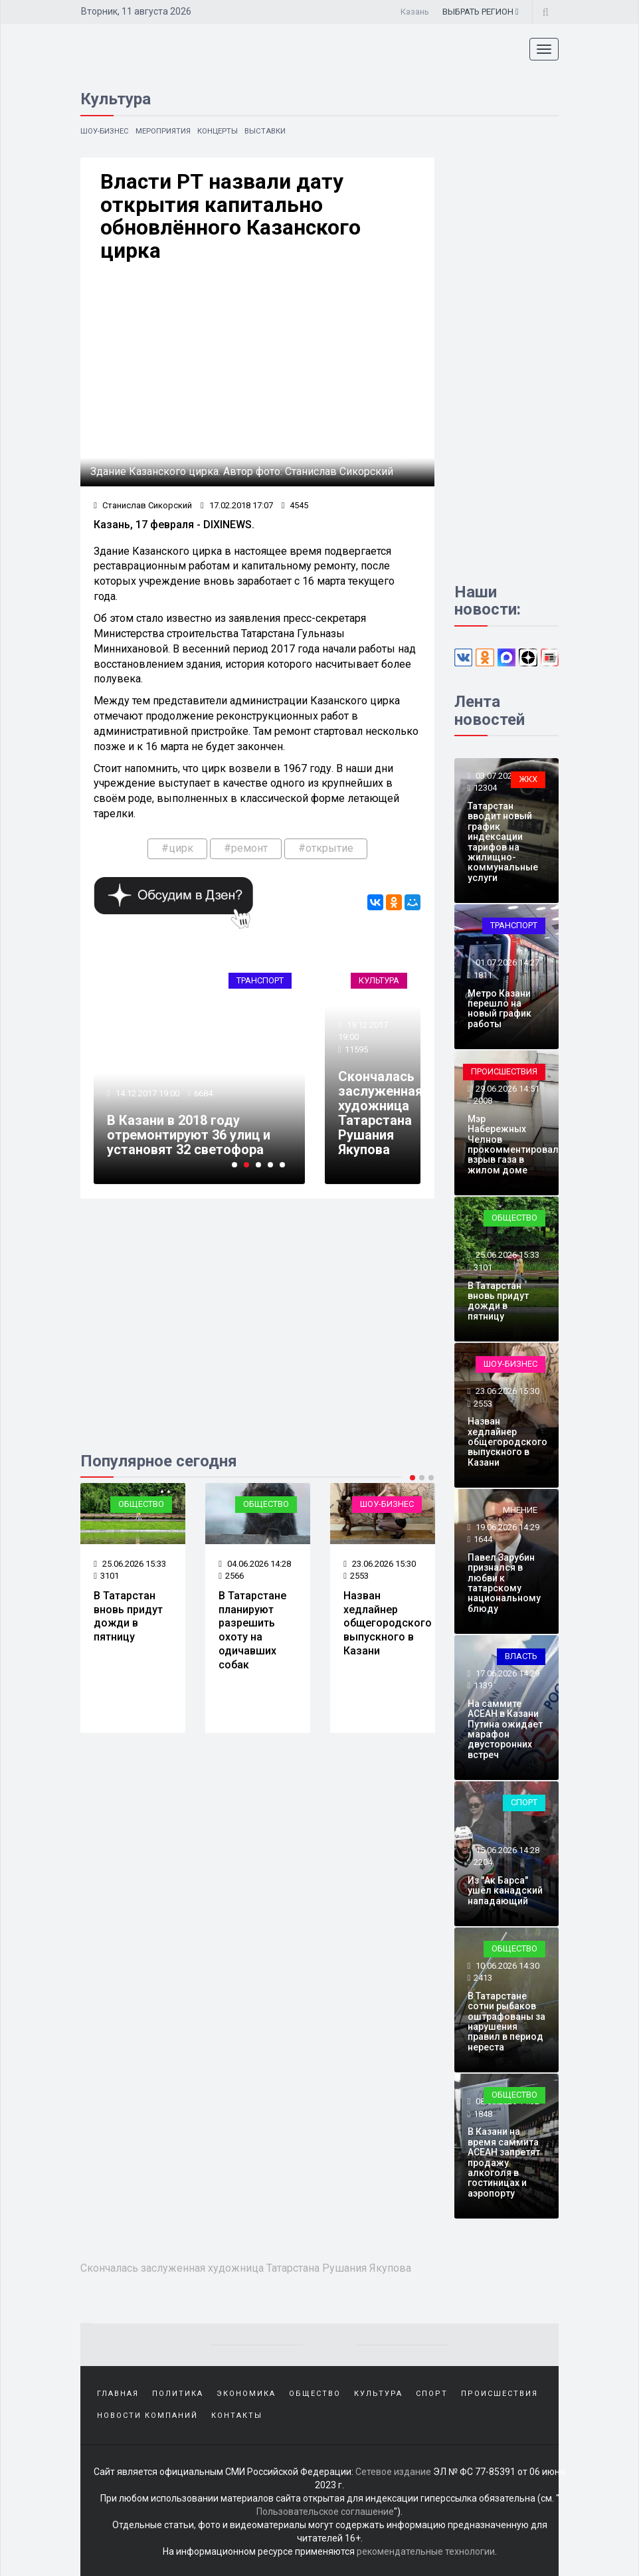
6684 (204, 1095)
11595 (356, 1051)
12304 (485, 788)
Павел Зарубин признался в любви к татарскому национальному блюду (504, 1583)
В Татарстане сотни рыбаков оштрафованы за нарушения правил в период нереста (506, 2021)
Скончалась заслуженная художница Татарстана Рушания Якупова (380, 1114)
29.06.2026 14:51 (506, 1089)
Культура (379, 981)
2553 (356, 1576)
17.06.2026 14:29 (506, 1673)
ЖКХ (528, 779)
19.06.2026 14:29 (506, 1527)
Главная (118, 2393)
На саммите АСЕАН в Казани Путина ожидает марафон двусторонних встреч (505, 1729)
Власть (521, 1656)
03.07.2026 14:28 (506, 776)
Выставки (273, 131)
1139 (483, 1685)
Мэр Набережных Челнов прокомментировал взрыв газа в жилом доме (513, 1144)
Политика (177, 2393)
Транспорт (260, 981)
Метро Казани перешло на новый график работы (499, 1008)
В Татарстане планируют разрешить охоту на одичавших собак (252, 1631)
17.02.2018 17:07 (237, 507)
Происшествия (504, 1071)
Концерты (224, 131)
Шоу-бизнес (106, 131)
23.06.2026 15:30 (379, 1564)
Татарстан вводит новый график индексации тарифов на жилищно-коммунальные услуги (503, 842)
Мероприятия (167, 131)
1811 (483, 975)
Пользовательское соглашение (325, 2509)
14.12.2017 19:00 (146, 1095)
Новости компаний (147, 2414)
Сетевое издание (393, 2469)
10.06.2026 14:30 (506, 1966)
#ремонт (246, 849)
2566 (231, 1576)
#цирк (177, 849)
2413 (483, 1978)
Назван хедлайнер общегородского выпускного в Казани (387, 1624)
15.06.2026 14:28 (506, 1850)
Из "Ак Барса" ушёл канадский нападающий (505, 1890)
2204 (483, 1863)
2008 (483, 1101)
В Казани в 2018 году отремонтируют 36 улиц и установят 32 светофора (188, 1136)
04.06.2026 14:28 (255, 1564)
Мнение (520, 1510)
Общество (141, 1505)
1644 (483, 1539)
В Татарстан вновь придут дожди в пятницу (128, 1617)
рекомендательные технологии (426, 2549)
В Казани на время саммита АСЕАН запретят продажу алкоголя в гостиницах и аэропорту (504, 2163)
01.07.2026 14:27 (506, 963)
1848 (483, 2114)
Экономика (246, 2393)
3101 (106, 1576)
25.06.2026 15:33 (130, 1564)
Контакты (236, 2414)
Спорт (524, 1802)
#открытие (325, 849)
